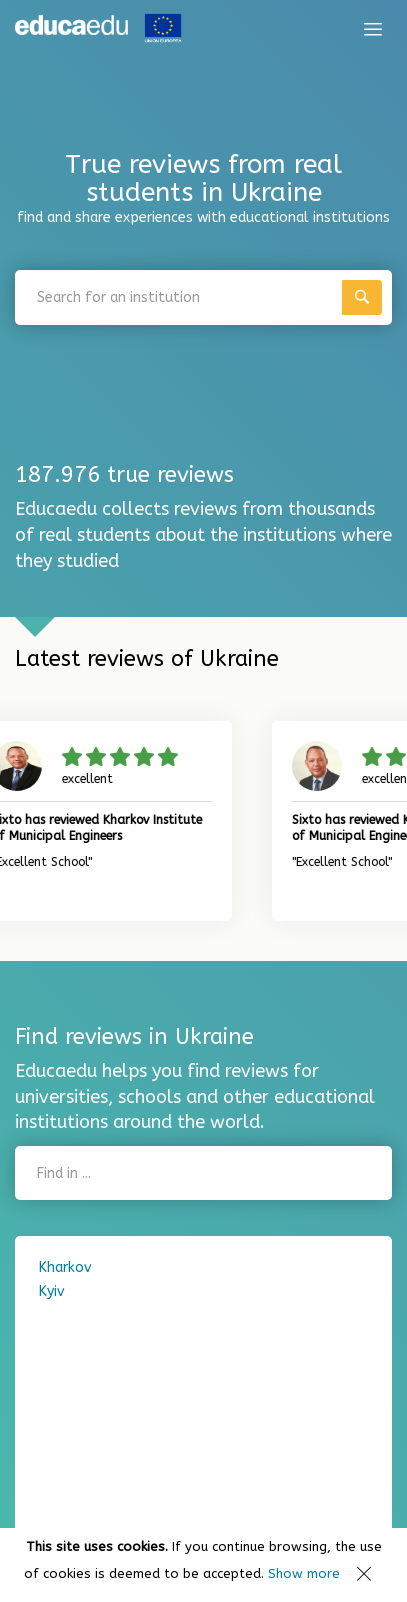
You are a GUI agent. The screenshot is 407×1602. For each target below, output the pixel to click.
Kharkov (65, 1267)
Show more (304, 1573)
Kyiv (51, 1291)
